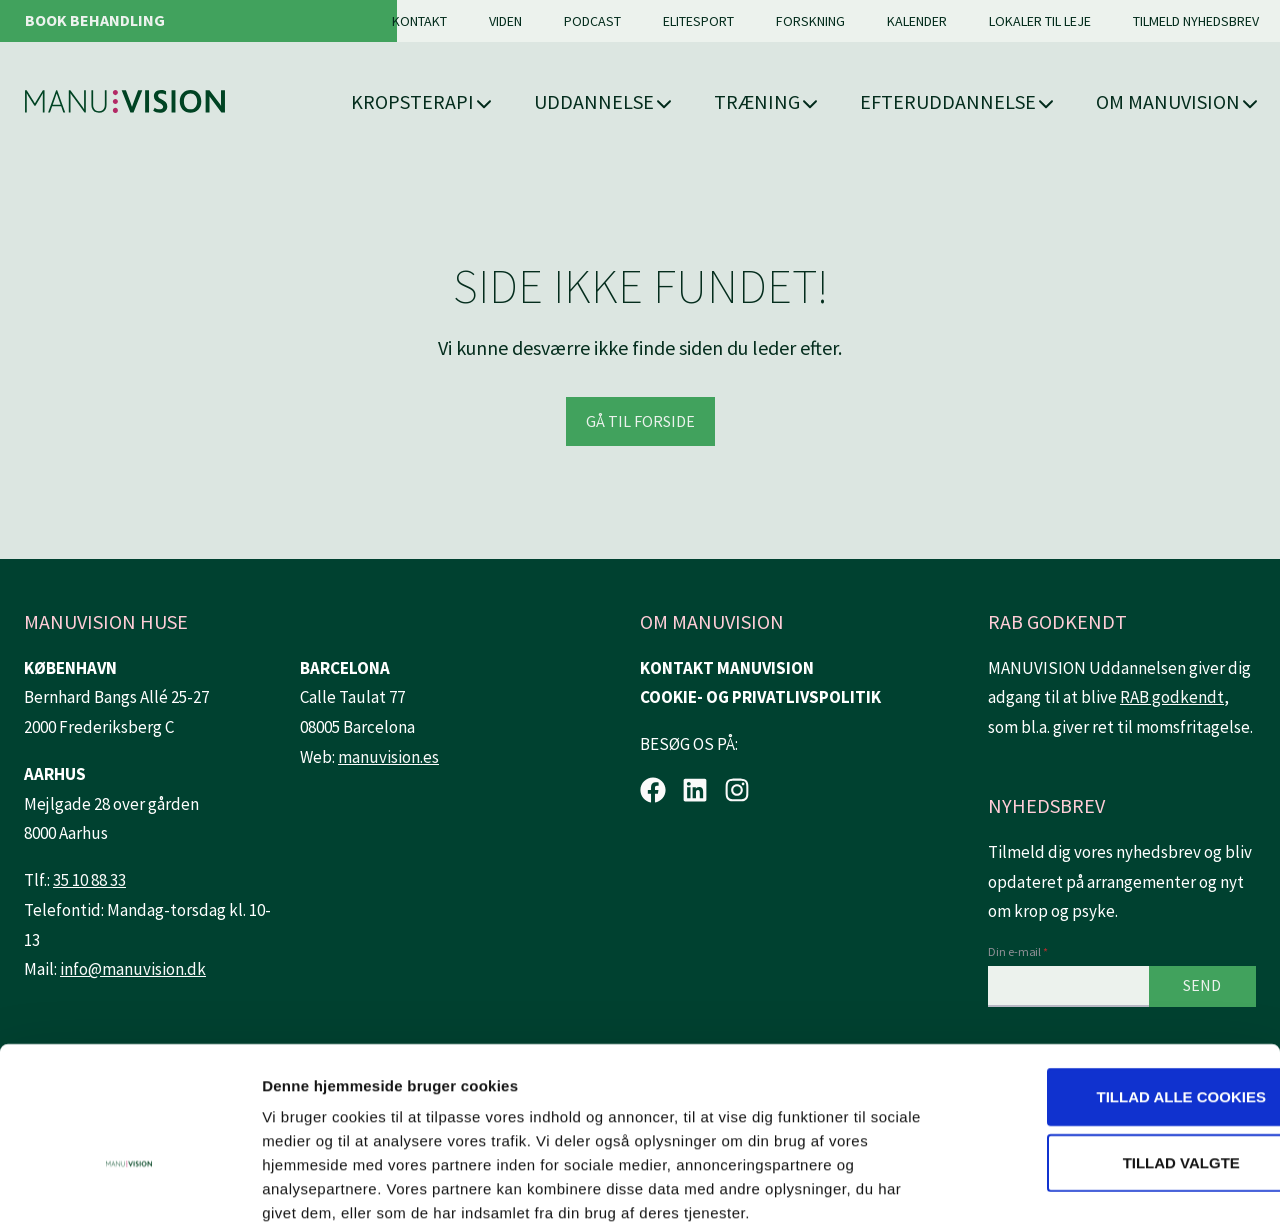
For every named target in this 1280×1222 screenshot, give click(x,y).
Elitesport (698, 21)
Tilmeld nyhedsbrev (1196, 21)
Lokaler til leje (1040, 21)
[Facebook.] (653, 790)
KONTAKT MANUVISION (727, 668)
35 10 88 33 (89, 880)
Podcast (592, 21)
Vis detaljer (1039, 1182)
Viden (505, 21)
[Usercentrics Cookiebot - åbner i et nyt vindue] (129, 1183)
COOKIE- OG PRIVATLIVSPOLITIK (760, 697)
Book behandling (95, 20)
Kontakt (419, 21)
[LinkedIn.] (695, 790)
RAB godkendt (1172, 697)
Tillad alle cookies (1112, 985)
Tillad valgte (1112, 1051)
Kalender (917, 21)
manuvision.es (388, 757)
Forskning (810, 21)
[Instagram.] (737, 790)
